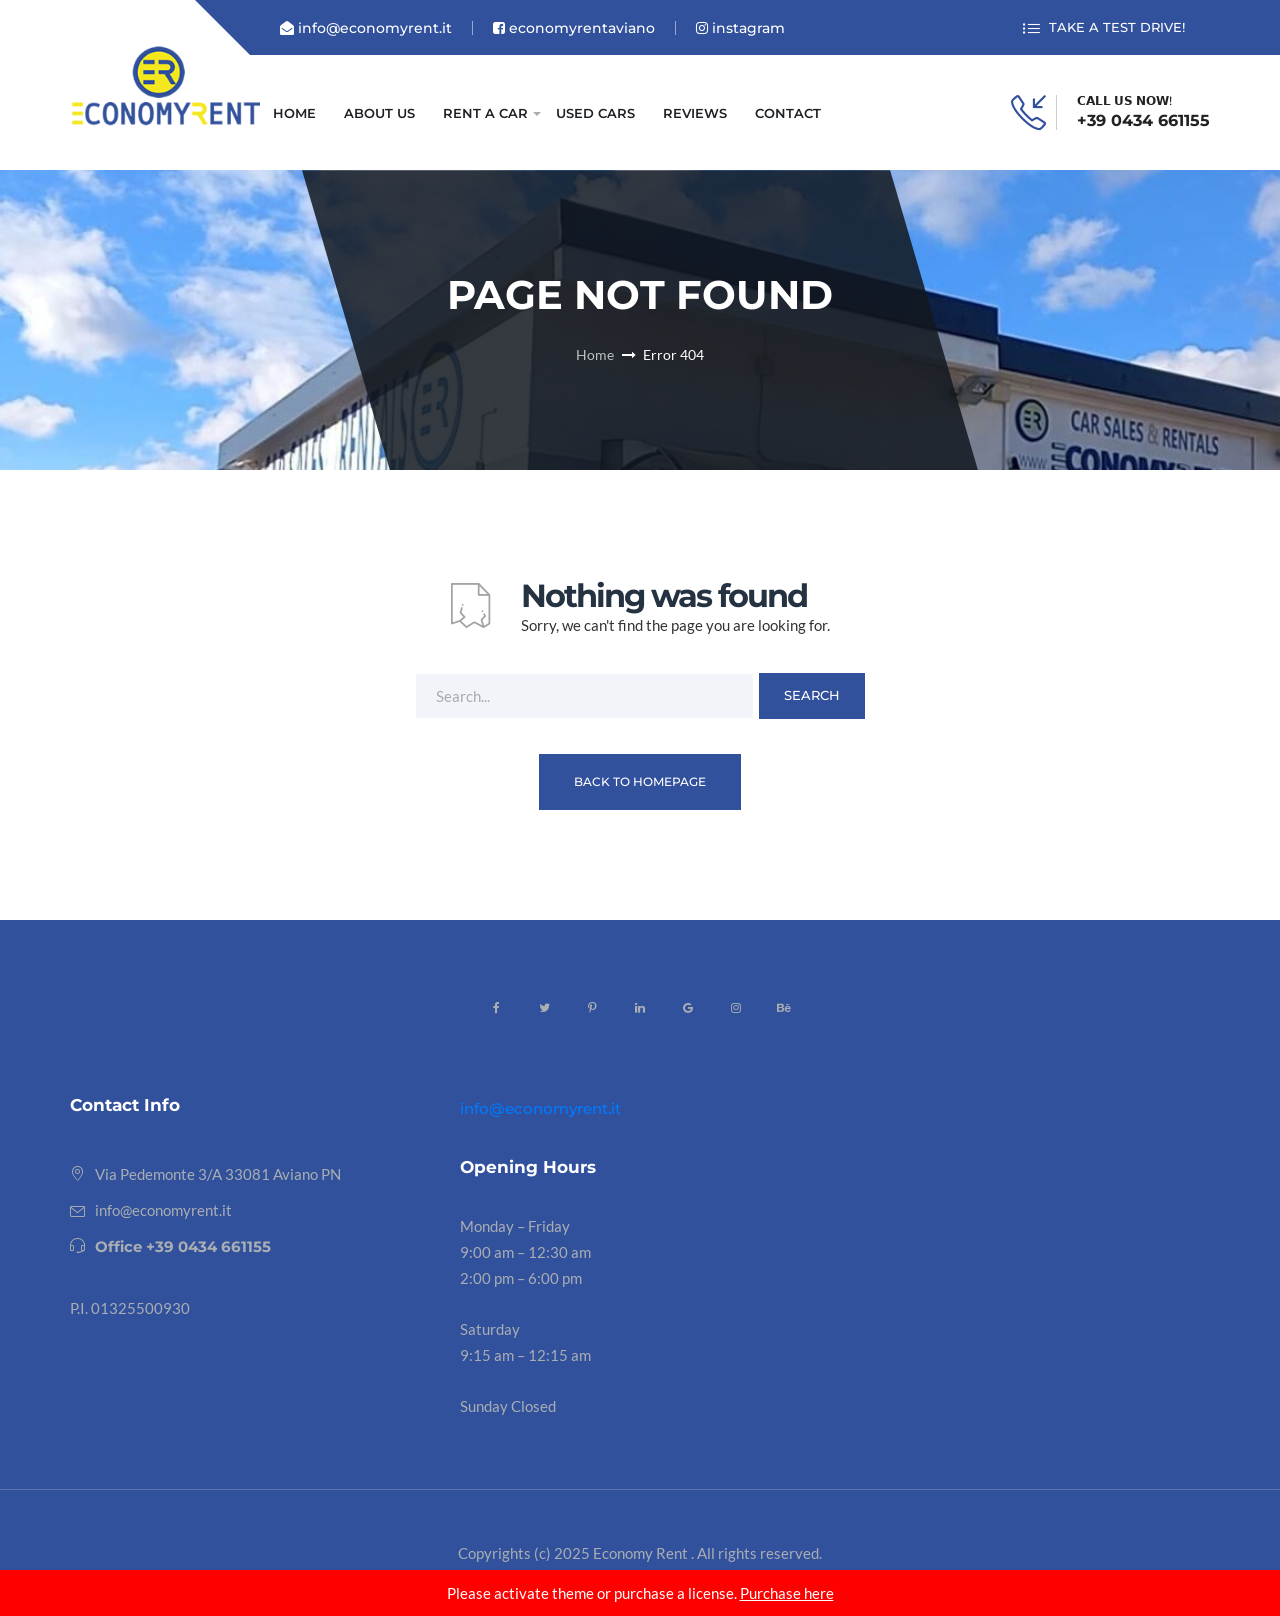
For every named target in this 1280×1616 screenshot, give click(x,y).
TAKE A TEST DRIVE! (1104, 28)
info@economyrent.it (366, 28)
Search (812, 695)
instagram (740, 28)
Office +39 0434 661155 (183, 1246)
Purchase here (787, 1593)
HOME (294, 113)
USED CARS (595, 113)
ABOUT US (379, 113)
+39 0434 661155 (1143, 121)
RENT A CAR (485, 113)
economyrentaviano (574, 28)
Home (595, 354)
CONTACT (788, 113)
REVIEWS (695, 113)
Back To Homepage (640, 781)
